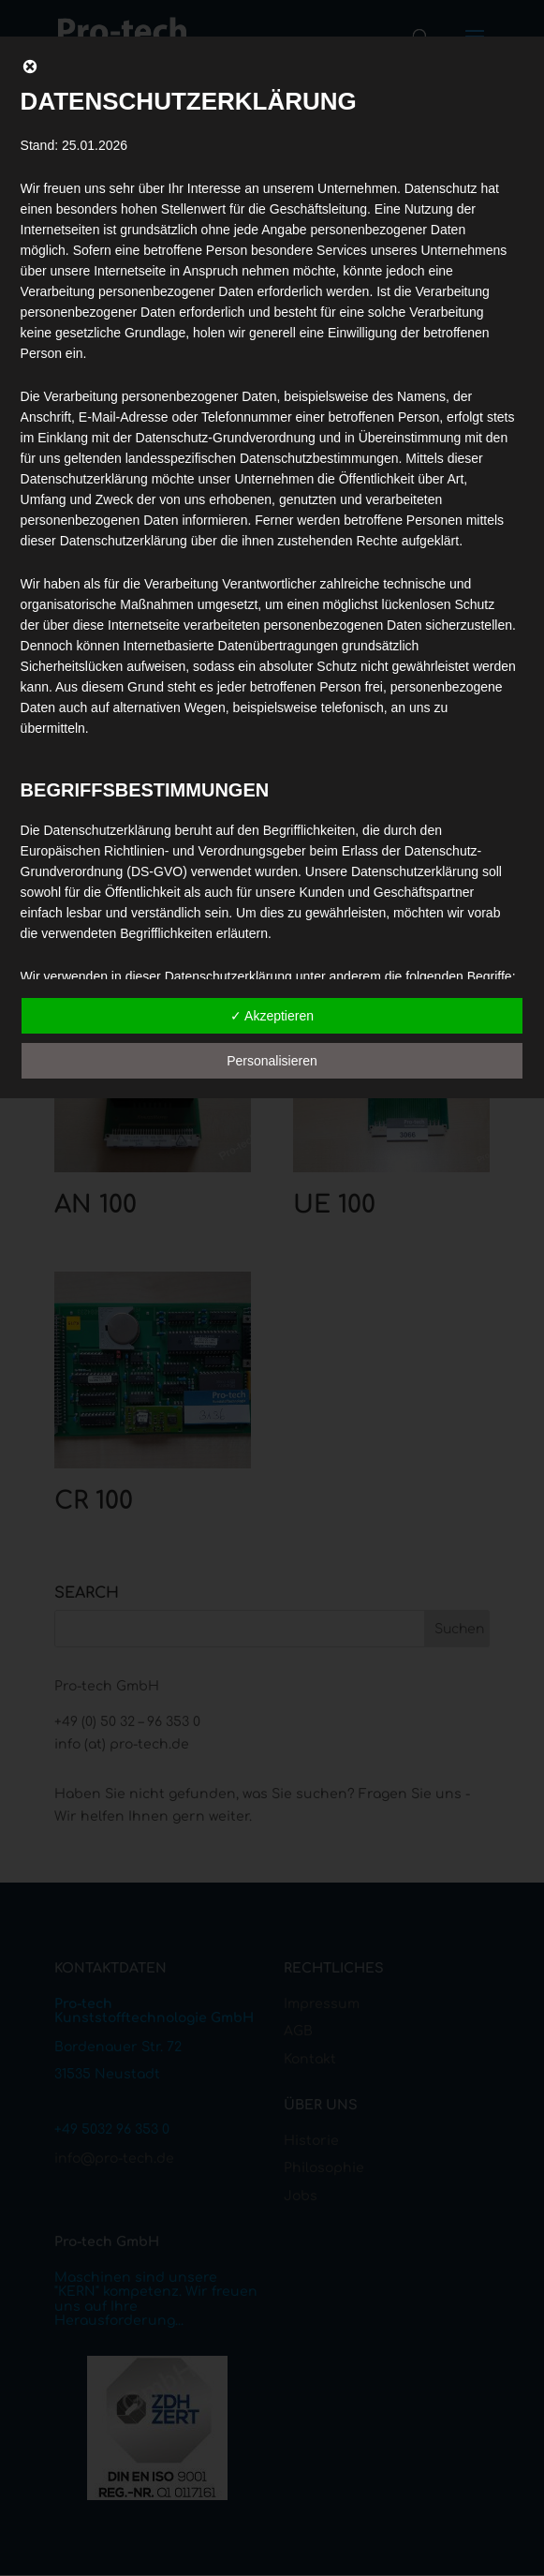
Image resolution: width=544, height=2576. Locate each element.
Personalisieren (272, 1060)
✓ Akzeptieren (272, 1015)
